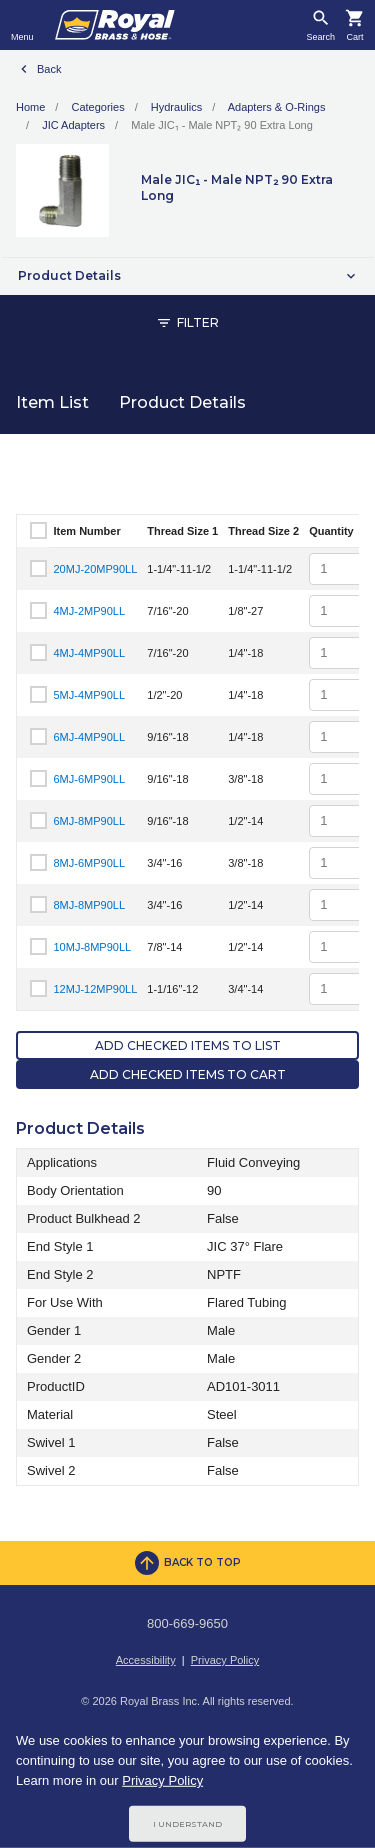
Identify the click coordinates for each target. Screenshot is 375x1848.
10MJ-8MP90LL (93, 947)
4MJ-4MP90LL (90, 653)
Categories (97, 107)
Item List (52, 402)
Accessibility (146, 1660)
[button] (187, 276)
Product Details (182, 402)
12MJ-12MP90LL (96, 989)
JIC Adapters (73, 125)
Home (30, 107)
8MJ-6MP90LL (90, 863)
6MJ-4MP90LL (90, 737)
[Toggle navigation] (22, 25)
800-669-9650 (187, 1623)
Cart (354, 37)
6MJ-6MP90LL (90, 779)
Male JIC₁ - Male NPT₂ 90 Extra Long (222, 125)
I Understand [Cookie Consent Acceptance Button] (187, 1824)
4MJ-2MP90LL (90, 611)
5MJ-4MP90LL (90, 695)
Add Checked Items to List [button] (188, 1045)
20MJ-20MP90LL (96, 569)
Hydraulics (176, 107)
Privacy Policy (225, 1660)
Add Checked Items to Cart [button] (188, 1074)
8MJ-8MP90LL (90, 905)
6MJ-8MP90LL (90, 821)
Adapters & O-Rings (277, 107)
